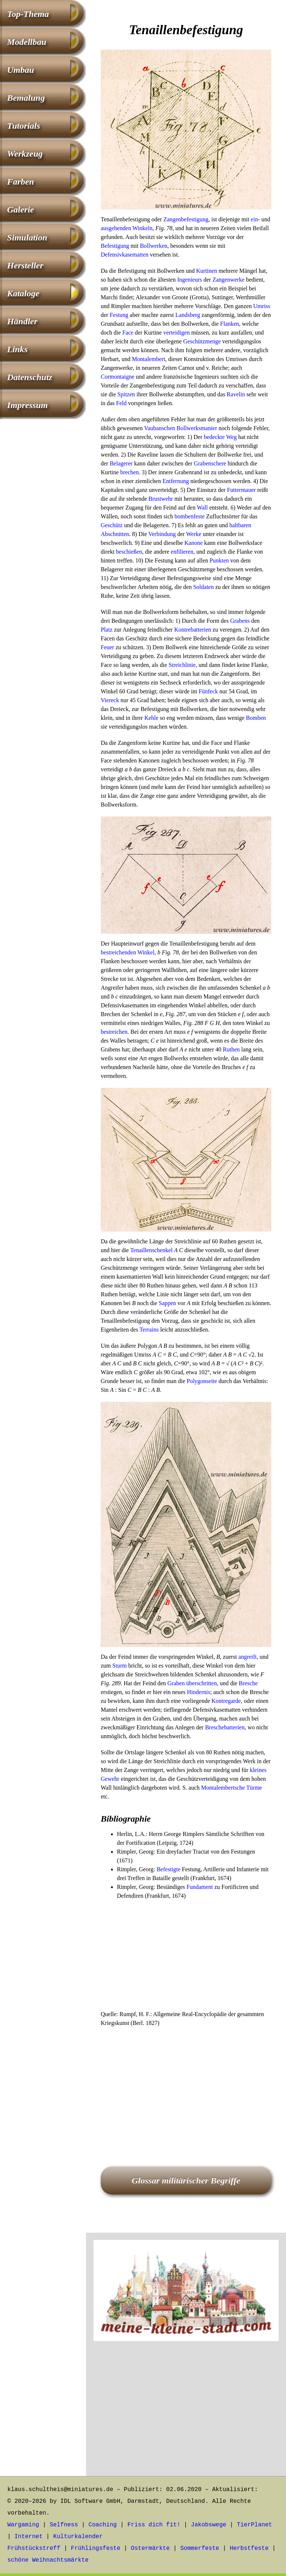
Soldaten (203, 587)
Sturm (119, 1665)
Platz (106, 629)
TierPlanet (254, 2525)
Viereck (110, 700)
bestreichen (114, 1032)
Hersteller (25, 265)
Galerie (20, 209)
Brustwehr (161, 499)
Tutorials (23, 126)
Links (17, 349)
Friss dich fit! (153, 2525)
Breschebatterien (225, 1727)
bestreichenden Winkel (127, 952)
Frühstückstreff (33, 2548)
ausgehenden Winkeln (127, 228)
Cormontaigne (118, 377)
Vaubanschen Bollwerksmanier (180, 428)
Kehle (151, 718)
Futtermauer (241, 490)
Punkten (219, 560)
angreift (248, 1657)
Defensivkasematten (125, 254)
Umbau (20, 70)
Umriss (261, 306)
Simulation (27, 237)
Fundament (199, 1887)
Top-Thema (28, 14)
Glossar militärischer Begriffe (186, 2180)
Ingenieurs (189, 279)
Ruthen (231, 1049)
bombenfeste (190, 516)
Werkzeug (25, 153)
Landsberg (187, 315)
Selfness (64, 2525)
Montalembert (148, 359)
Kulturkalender (78, 2536)
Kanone (193, 543)
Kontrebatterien (192, 629)
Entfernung (175, 481)
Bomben (256, 718)
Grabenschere (210, 463)
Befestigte (168, 1869)
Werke (193, 534)
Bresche (248, 1683)
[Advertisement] (186, 1955)
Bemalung (26, 98)
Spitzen (126, 394)
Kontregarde (226, 1701)
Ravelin (236, 394)
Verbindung (162, 534)
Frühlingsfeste (95, 2548)
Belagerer (121, 463)
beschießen (129, 552)
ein (254, 219)
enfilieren (182, 552)
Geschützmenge (202, 341)
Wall (202, 507)
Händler (22, 321)
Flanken (229, 324)
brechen (129, 472)
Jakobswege (208, 2525)
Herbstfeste (249, 2548)
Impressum (27, 405)
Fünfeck (208, 691)
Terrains (148, 1329)
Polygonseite (202, 1381)
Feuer (107, 647)
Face (127, 332)
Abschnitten (115, 534)
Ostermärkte (150, 2548)
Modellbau (26, 42)
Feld (121, 403)
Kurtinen (206, 271)
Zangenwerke (228, 279)
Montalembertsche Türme (231, 1787)
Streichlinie (182, 665)
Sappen (167, 1303)
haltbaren (240, 525)
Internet (28, 2536)
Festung (119, 315)
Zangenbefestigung (185, 219)
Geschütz (112, 525)
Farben (20, 181)
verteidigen (176, 332)
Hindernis (198, 1692)
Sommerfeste (199, 2548)
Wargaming (23, 2525)
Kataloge (23, 293)
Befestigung (115, 246)
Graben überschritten (192, 1683)
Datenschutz (29, 377)
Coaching (103, 2525)
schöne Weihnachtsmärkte (48, 2560)
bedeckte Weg (220, 437)
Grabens (240, 621)
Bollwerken (154, 246)
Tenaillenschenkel (151, 1250)
